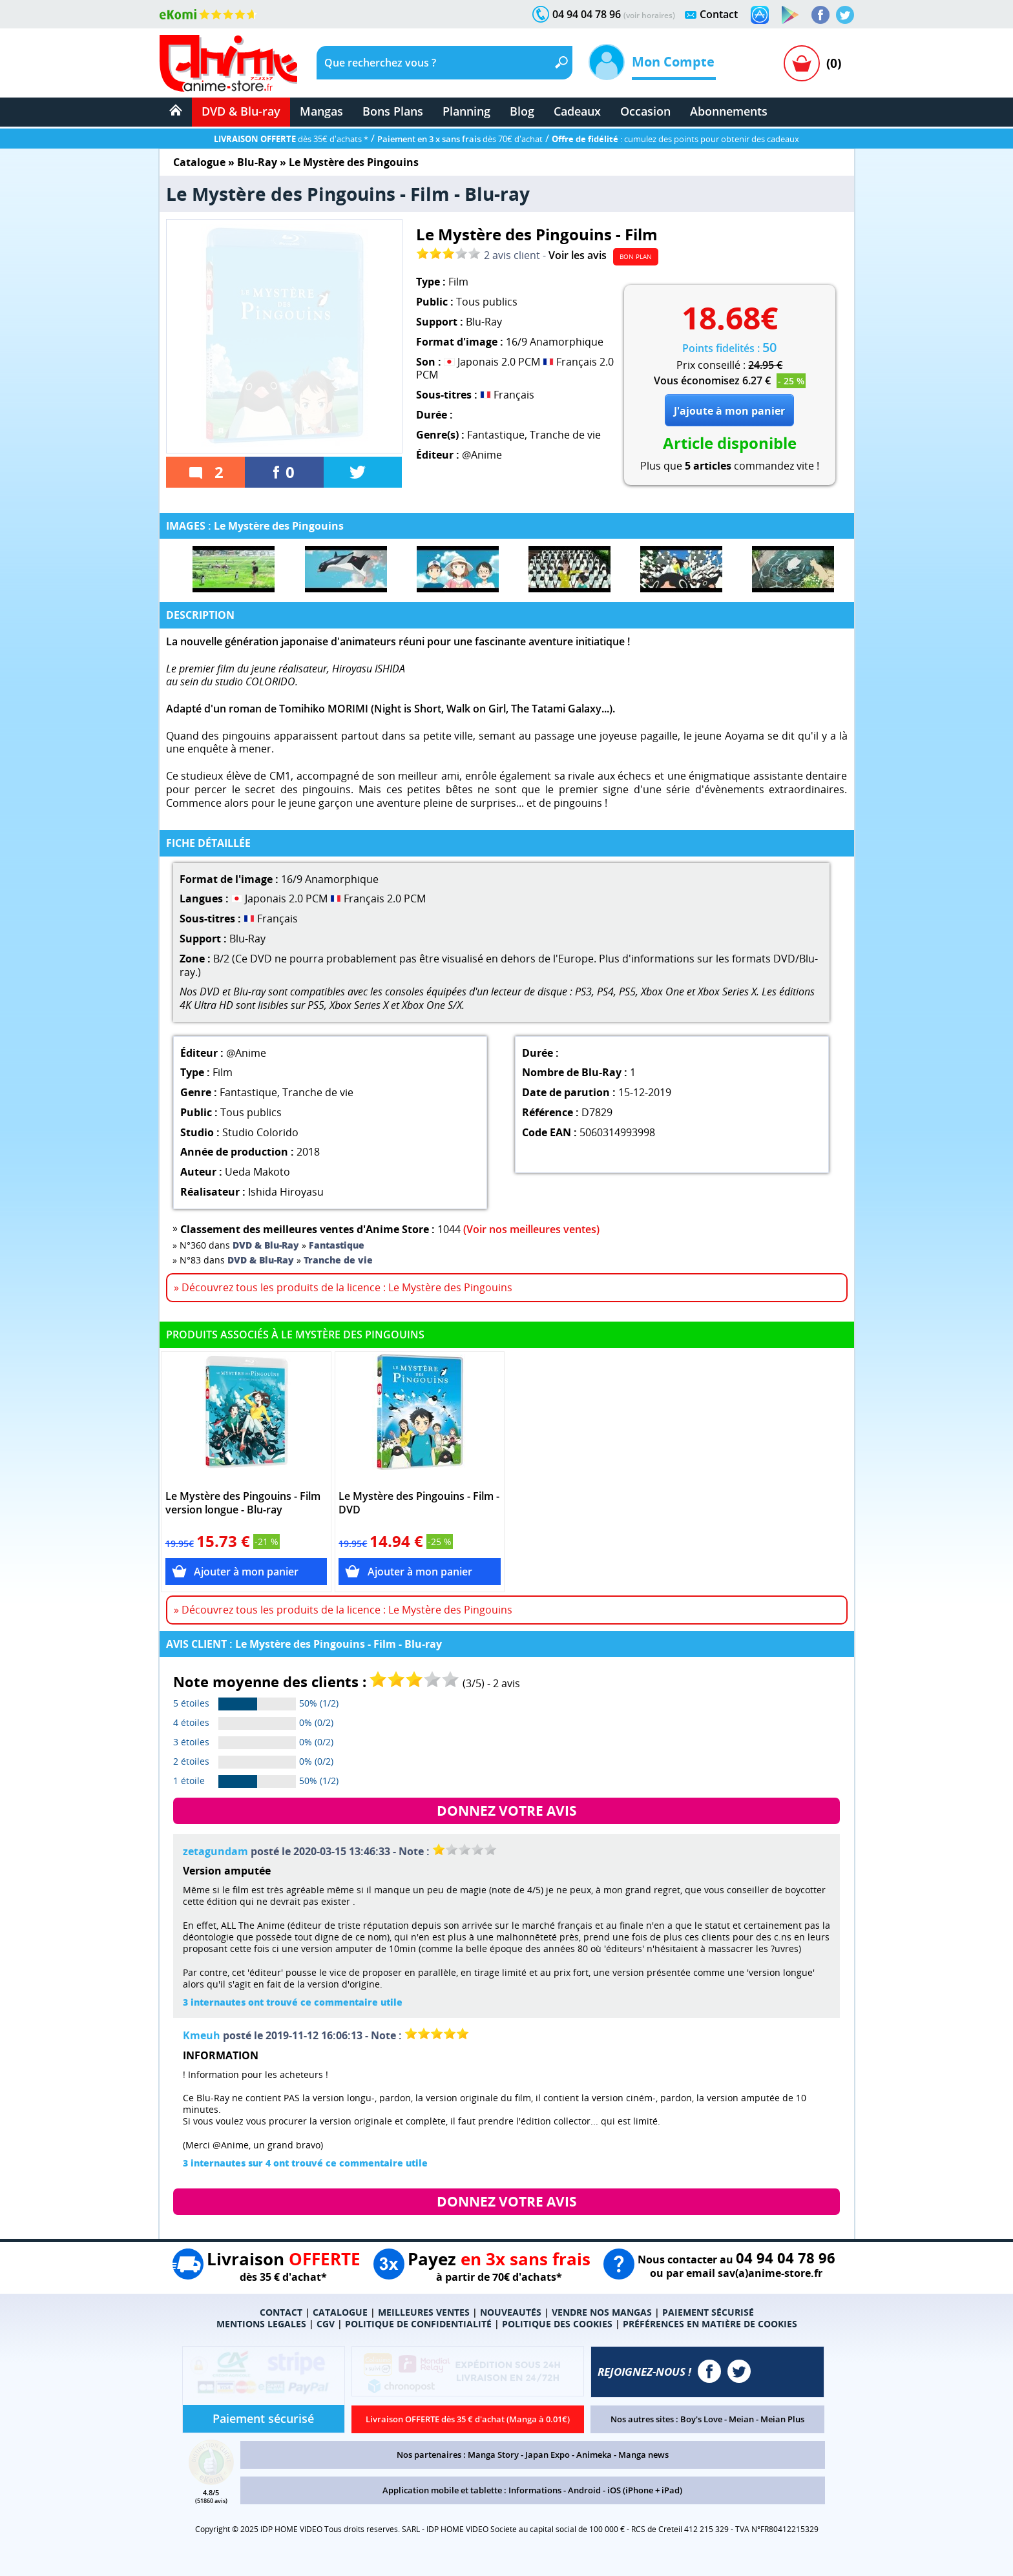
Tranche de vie (565, 435)
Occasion (645, 111)
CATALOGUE (340, 2312)
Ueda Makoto (257, 1172)
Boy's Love (701, 2419)
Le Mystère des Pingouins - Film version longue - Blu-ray (242, 1503)
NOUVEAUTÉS (510, 2312)
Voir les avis (577, 255)
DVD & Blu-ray (241, 111)
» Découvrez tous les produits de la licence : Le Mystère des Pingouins (343, 1287)
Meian (741, 2419)
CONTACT (281, 2312)
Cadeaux (577, 111)
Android (584, 2490)
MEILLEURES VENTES (424, 2312)
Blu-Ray (257, 162)
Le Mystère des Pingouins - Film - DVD (419, 1503)
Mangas (321, 111)
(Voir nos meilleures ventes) (531, 1229)
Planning (466, 111)
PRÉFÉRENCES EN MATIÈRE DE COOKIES (710, 2324)
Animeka (594, 2454)
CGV (326, 2324)
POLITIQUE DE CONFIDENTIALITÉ (418, 2324)
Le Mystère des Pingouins (354, 162)
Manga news (643, 2454)
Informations (534, 2490)
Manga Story (493, 2454)
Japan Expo (547, 2454)
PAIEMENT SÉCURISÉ (708, 2312)
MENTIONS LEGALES (261, 2324)
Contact (719, 14)
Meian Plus (782, 2419)
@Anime (482, 455)
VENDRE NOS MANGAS (602, 2312)
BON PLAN (636, 256)
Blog (522, 111)
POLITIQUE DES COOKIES (557, 2324)
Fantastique (496, 435)
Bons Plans (392, 111)
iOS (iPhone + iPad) (644, 2490)
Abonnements (729, 111)
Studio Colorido (260, 1132)
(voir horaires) (649, 15)
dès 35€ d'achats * (291, 139)
